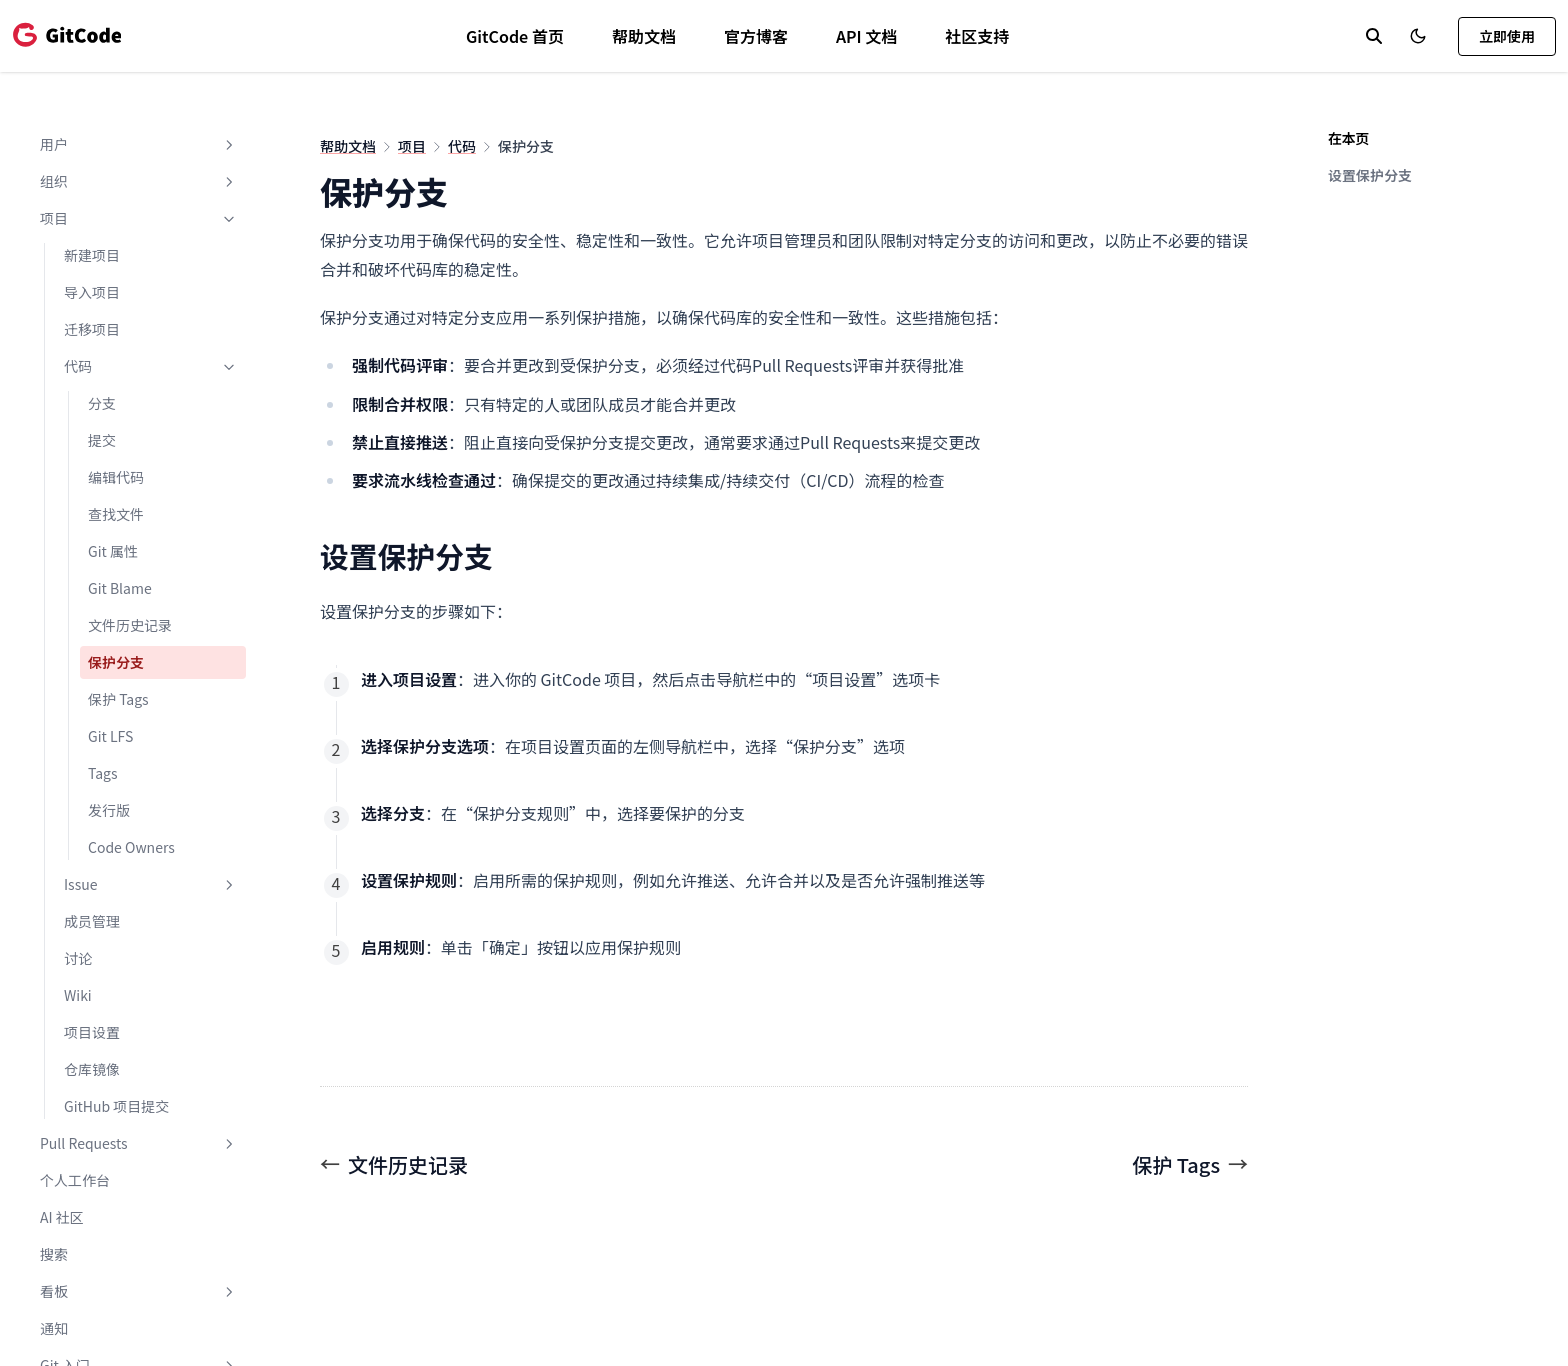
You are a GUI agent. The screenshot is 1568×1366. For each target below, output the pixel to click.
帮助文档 (644, 36)
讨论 (78, 958)
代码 (151, 366)
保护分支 (116, 662)
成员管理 (92, 921)
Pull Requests (139, 1143)
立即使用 (1507, 36)
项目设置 (92, 1032)
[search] (1374, 36)
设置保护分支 (1370, 175)
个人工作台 (75, 1180)
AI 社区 (62, 1217)
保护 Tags (118, 699)
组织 (139, 181)
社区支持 (977, 36)
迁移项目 (92, 329)
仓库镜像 (92, 1069)
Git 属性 (113, 551)
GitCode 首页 (515, 36)
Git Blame (120, 588)
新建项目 (92, 255)
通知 (54, 1328)
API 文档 (866, 36)
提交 (102, 440)
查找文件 (116, 514)
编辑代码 (116, 477)
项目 (139, 218)
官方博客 (756, 36)
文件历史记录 (130, 625)
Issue (151, 884)
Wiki (78, 995)
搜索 (54, 1254)
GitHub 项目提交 (116, 1106)
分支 (102, 403)
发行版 (109, 810)
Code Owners (131, 847)
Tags (103, 773)
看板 (139, 1291)
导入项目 (92, 292)
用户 (139, 144)
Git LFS (110, 736)
